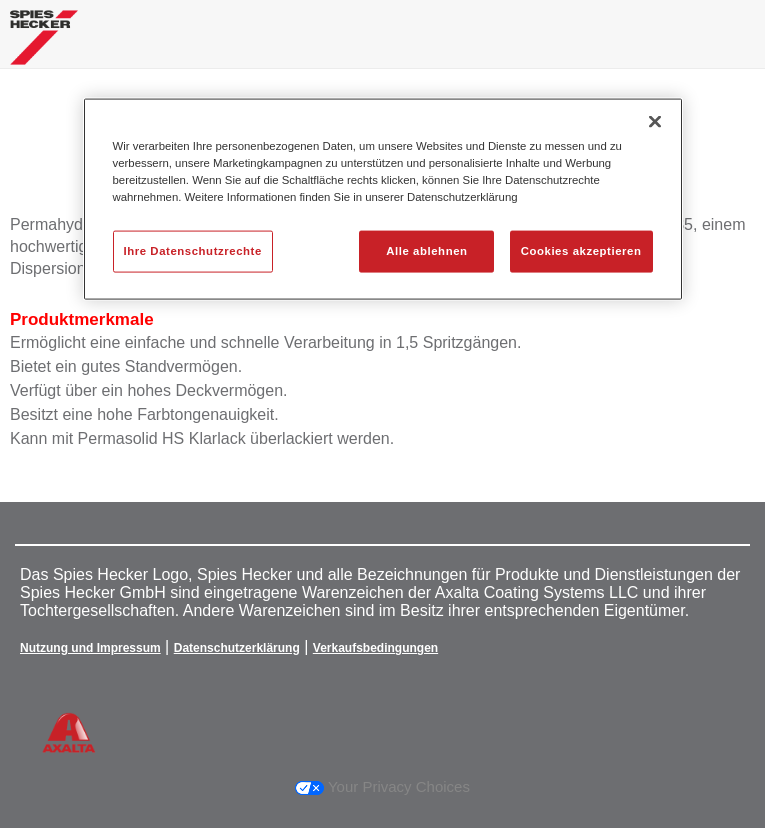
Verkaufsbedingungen (375, 648)
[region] (383, 199)
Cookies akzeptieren (581, 251)
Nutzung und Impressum (90, 648)
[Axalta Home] (44, 45)
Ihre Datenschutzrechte (193, 251)
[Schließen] (655, 122)
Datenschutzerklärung (237, 648)
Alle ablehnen (426, 251)
